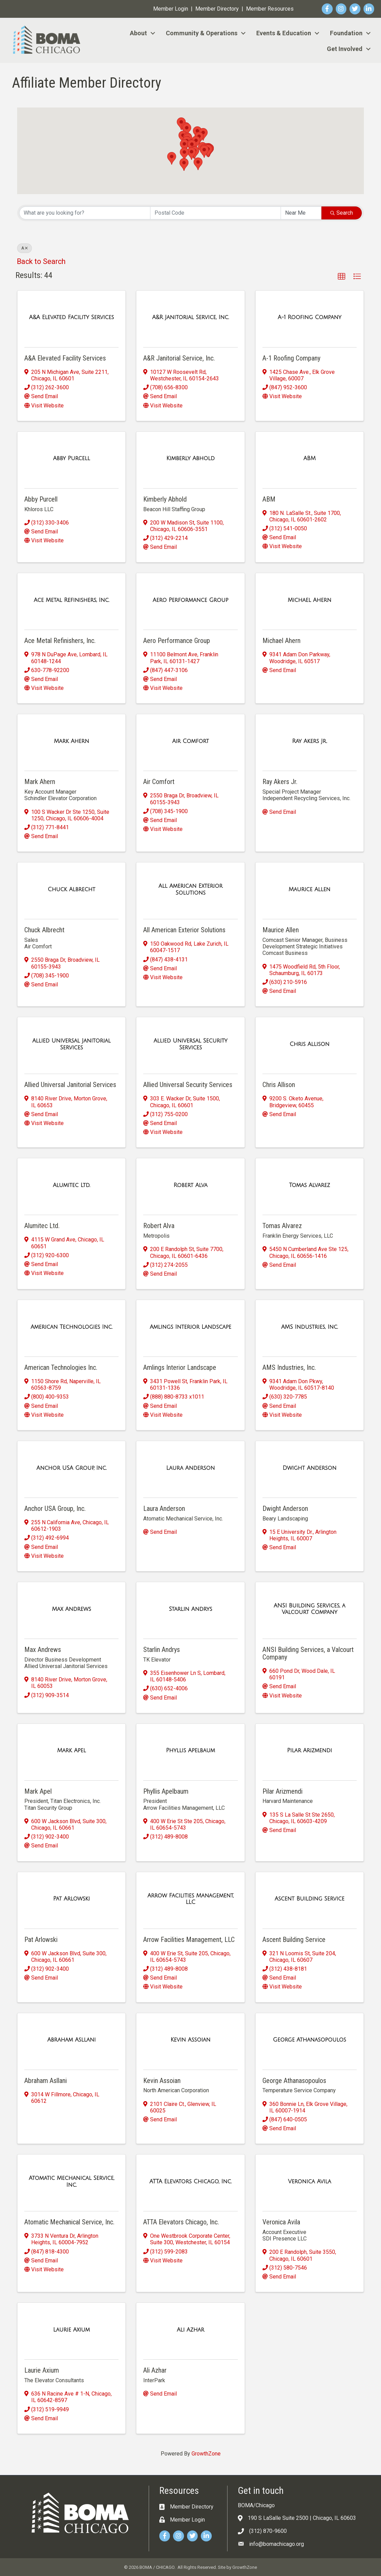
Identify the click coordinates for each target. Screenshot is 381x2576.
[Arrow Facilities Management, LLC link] (190, 1899)
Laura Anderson (164, 1508)
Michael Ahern (281, 640)
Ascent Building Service (293, 1939)
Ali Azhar (155, 2370)
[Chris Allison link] (309, 1044)
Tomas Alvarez (282, 1226)
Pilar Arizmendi (282, 1791)
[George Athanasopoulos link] (309, 2039)
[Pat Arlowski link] (71, 1898)
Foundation (346, 33)
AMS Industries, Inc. (289, 1367)
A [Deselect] (24, 248)
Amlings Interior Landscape (179, 1367)
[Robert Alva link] (191, 1185)
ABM (268, 499)
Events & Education (283, 33)
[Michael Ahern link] (309, 600)
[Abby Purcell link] (71, 458)
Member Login (170, 8)
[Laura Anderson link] (190, 1468)
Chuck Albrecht (44, 930)
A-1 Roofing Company (291, 358)
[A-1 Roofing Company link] (310, 317)
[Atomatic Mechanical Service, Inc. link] (71, 2181)
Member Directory (217, 8)
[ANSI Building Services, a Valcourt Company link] (309, 1609)
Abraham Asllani (45, 2080)
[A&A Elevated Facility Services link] (71, 317)
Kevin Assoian (162, 2080)
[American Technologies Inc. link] (71, 1327)
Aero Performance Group (176, 640)
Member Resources (270, 8)
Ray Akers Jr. (279, 782)
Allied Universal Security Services (187, 1085)
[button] (184, 145)
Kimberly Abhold (165, 499)
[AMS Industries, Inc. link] (309, 1327)
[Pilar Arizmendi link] (309, 1750)
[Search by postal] (215, 212)
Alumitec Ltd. (42, 1226)
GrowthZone (206, 2453)
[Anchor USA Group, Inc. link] (71, 1468)
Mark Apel (38, 1791)
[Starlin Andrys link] (190, 1609)
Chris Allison (278, 1085)
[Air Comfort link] (190, 741)
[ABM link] (309, 458)
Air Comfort (158, 782)
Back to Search (41, 261)
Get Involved (344, 48)
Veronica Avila (281, 2222)
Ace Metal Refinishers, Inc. (60, 640)
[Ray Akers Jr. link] (309, 741)
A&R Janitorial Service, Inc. (179, 358)
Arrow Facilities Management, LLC (189, 1939)
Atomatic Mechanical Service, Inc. (69, 2222)
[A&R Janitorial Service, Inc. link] (190, 317)
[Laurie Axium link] (71, 2329)
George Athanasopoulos (294, 2080)
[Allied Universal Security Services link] (190, 1044)
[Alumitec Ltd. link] (71, 1185)
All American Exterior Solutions (184, 930)
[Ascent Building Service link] (309, 1898)
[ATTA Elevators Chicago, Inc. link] (190, 2181)
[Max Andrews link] (71, 1609)
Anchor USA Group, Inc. (55, 1508)
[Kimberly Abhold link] (190, 458)
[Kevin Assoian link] (191, 2039)
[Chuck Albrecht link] (71, 889)
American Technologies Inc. (60, 1367)
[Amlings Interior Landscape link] (190, 1327)
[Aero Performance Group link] (191, 600)
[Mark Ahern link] (71, 741)
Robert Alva (158, 1226)
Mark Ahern (39, 782)
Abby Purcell (41, 499)
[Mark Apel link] (71, 1750)
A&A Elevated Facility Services (65, 358)
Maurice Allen (280, 930)
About (138, 33)
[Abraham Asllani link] (71, 2039)
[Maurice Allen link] (309, 889)
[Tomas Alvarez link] (309, 1185)
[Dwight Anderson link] (309, 1468)
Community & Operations (201, 33)
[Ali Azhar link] (190, 2329)
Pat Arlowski (41, 1939)
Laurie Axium (41, 2370)
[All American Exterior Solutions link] (190, 889)
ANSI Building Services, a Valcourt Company (308, 1653)
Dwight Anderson (285, 1508)
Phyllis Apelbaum (165, 1791)
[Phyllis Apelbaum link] (190, 1750)
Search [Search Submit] (341, 213)
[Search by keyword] (84, 212)
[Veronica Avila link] (309, 2181)
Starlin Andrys (161, 1649)
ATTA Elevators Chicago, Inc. (181, 2222)
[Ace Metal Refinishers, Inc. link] (71, 600)
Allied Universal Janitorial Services (70, 1085)
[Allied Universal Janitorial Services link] (71, 1044)
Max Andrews (42, 1649)
